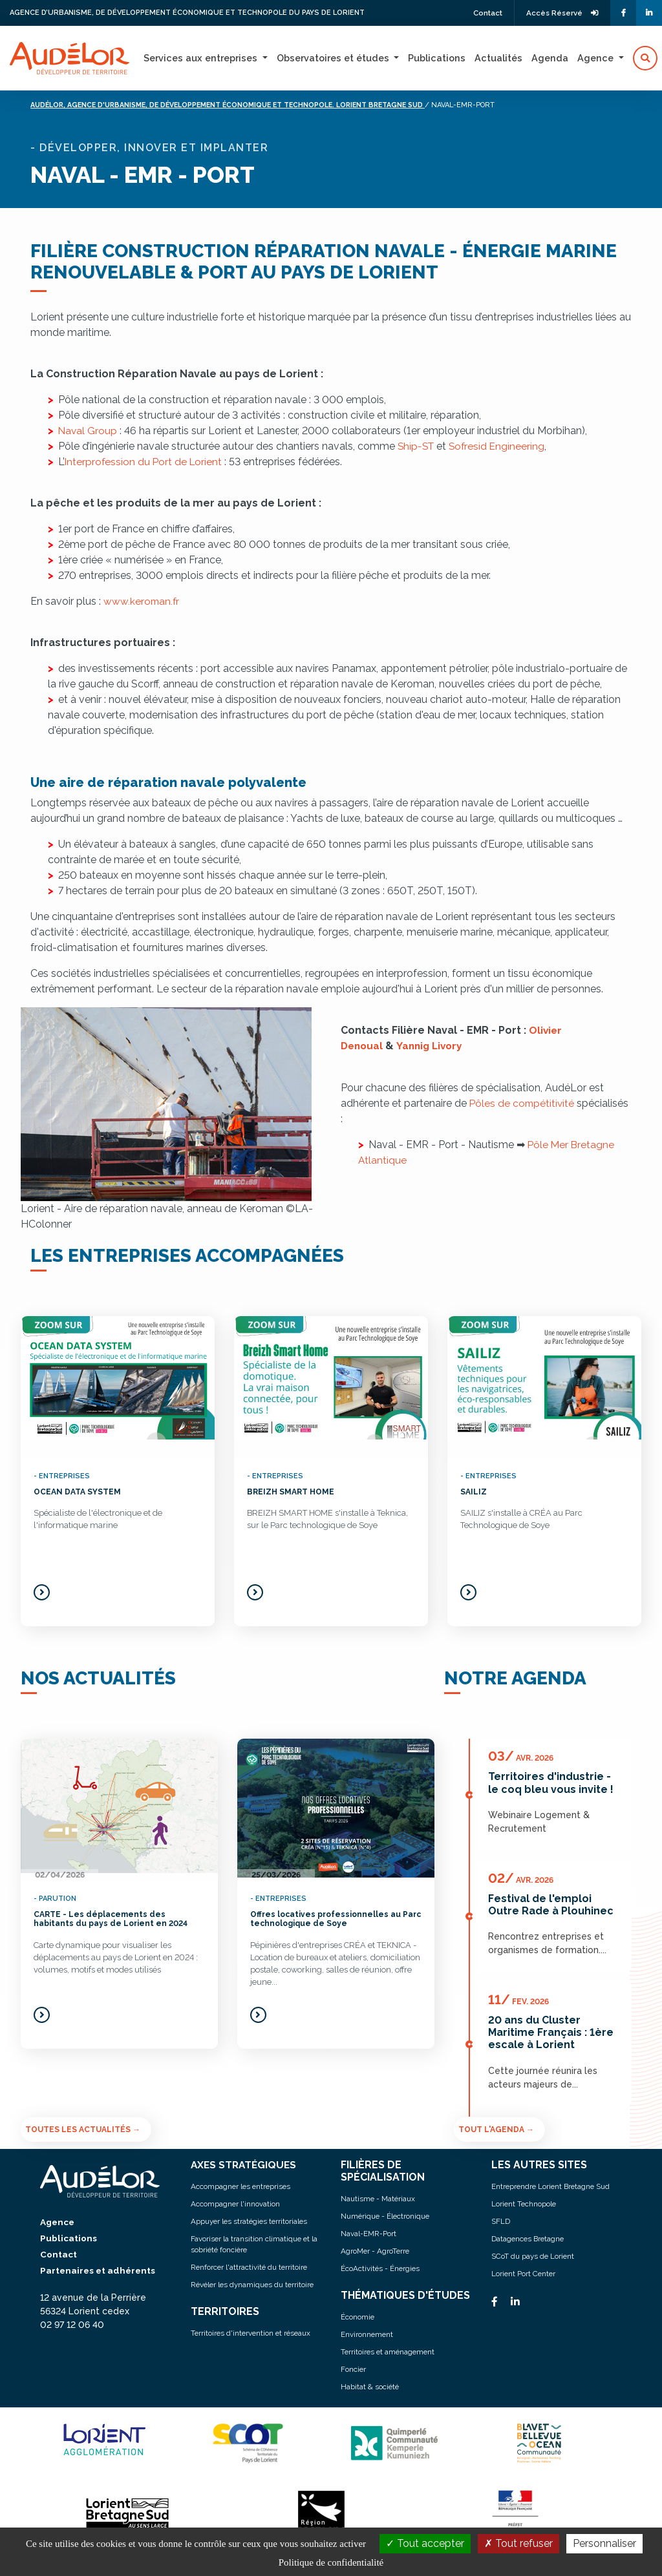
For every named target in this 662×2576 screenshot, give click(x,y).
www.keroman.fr (142, 601)
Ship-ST (417, 446)
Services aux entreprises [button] (202, 57)
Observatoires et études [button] (334, 57)
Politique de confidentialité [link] (331, 2562)
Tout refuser (518, 2543)
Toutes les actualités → (82, 2128)
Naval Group (88, 430)
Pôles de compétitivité (524, 1102)
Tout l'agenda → (496, 2128)
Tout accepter (425, 2543)
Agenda (549, 57)
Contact (481, 12)
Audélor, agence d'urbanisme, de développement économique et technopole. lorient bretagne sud (243, 105)
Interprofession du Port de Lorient (145, 462)
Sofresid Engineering (500, 446)
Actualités (498, 57)
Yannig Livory (434, 1046)
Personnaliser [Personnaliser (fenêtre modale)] (604, 2543)
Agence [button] (596, 57)
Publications (436, 57)
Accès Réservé (560, 12)
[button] (645, 58)
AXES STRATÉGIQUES (245, 2164)
